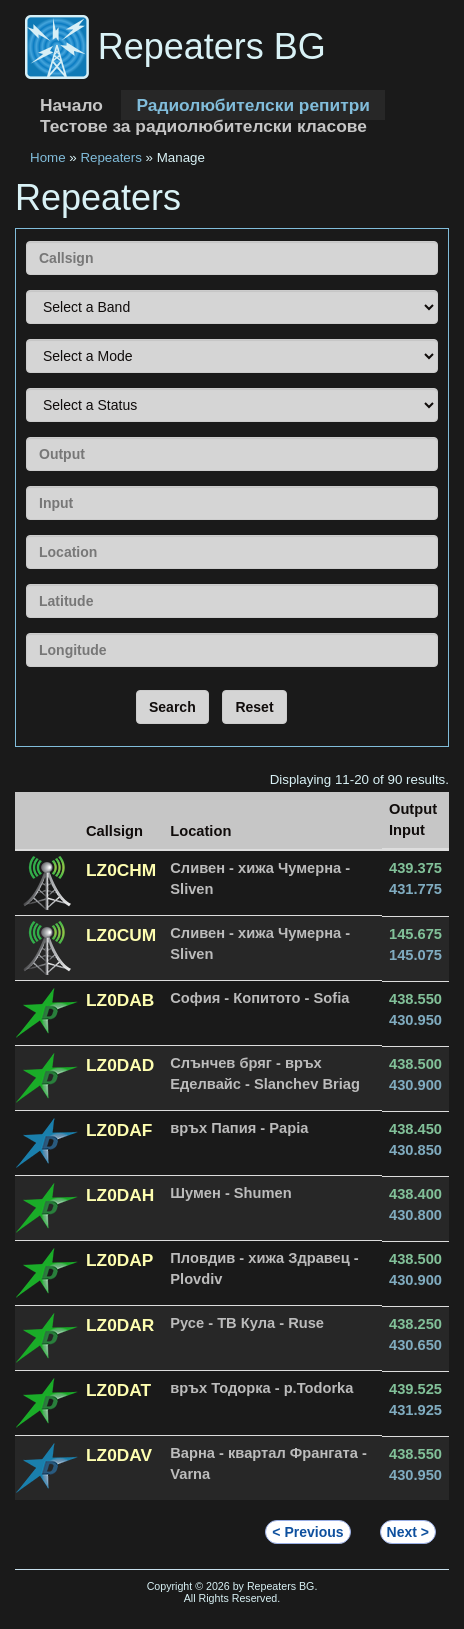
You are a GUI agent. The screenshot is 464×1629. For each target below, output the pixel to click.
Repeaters (111, 157)
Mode (25, 338)
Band (25, 289)
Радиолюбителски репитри (252, 105)
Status (25, 387)
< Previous (307, 1532)
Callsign (25, 240)
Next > (408, 1532)
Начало (71, 105)
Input (25, 485)
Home (48, 157)
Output (25, 436)
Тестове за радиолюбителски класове (203, 126)
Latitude (25, 583)
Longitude (25, 632)
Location (25, 534)
